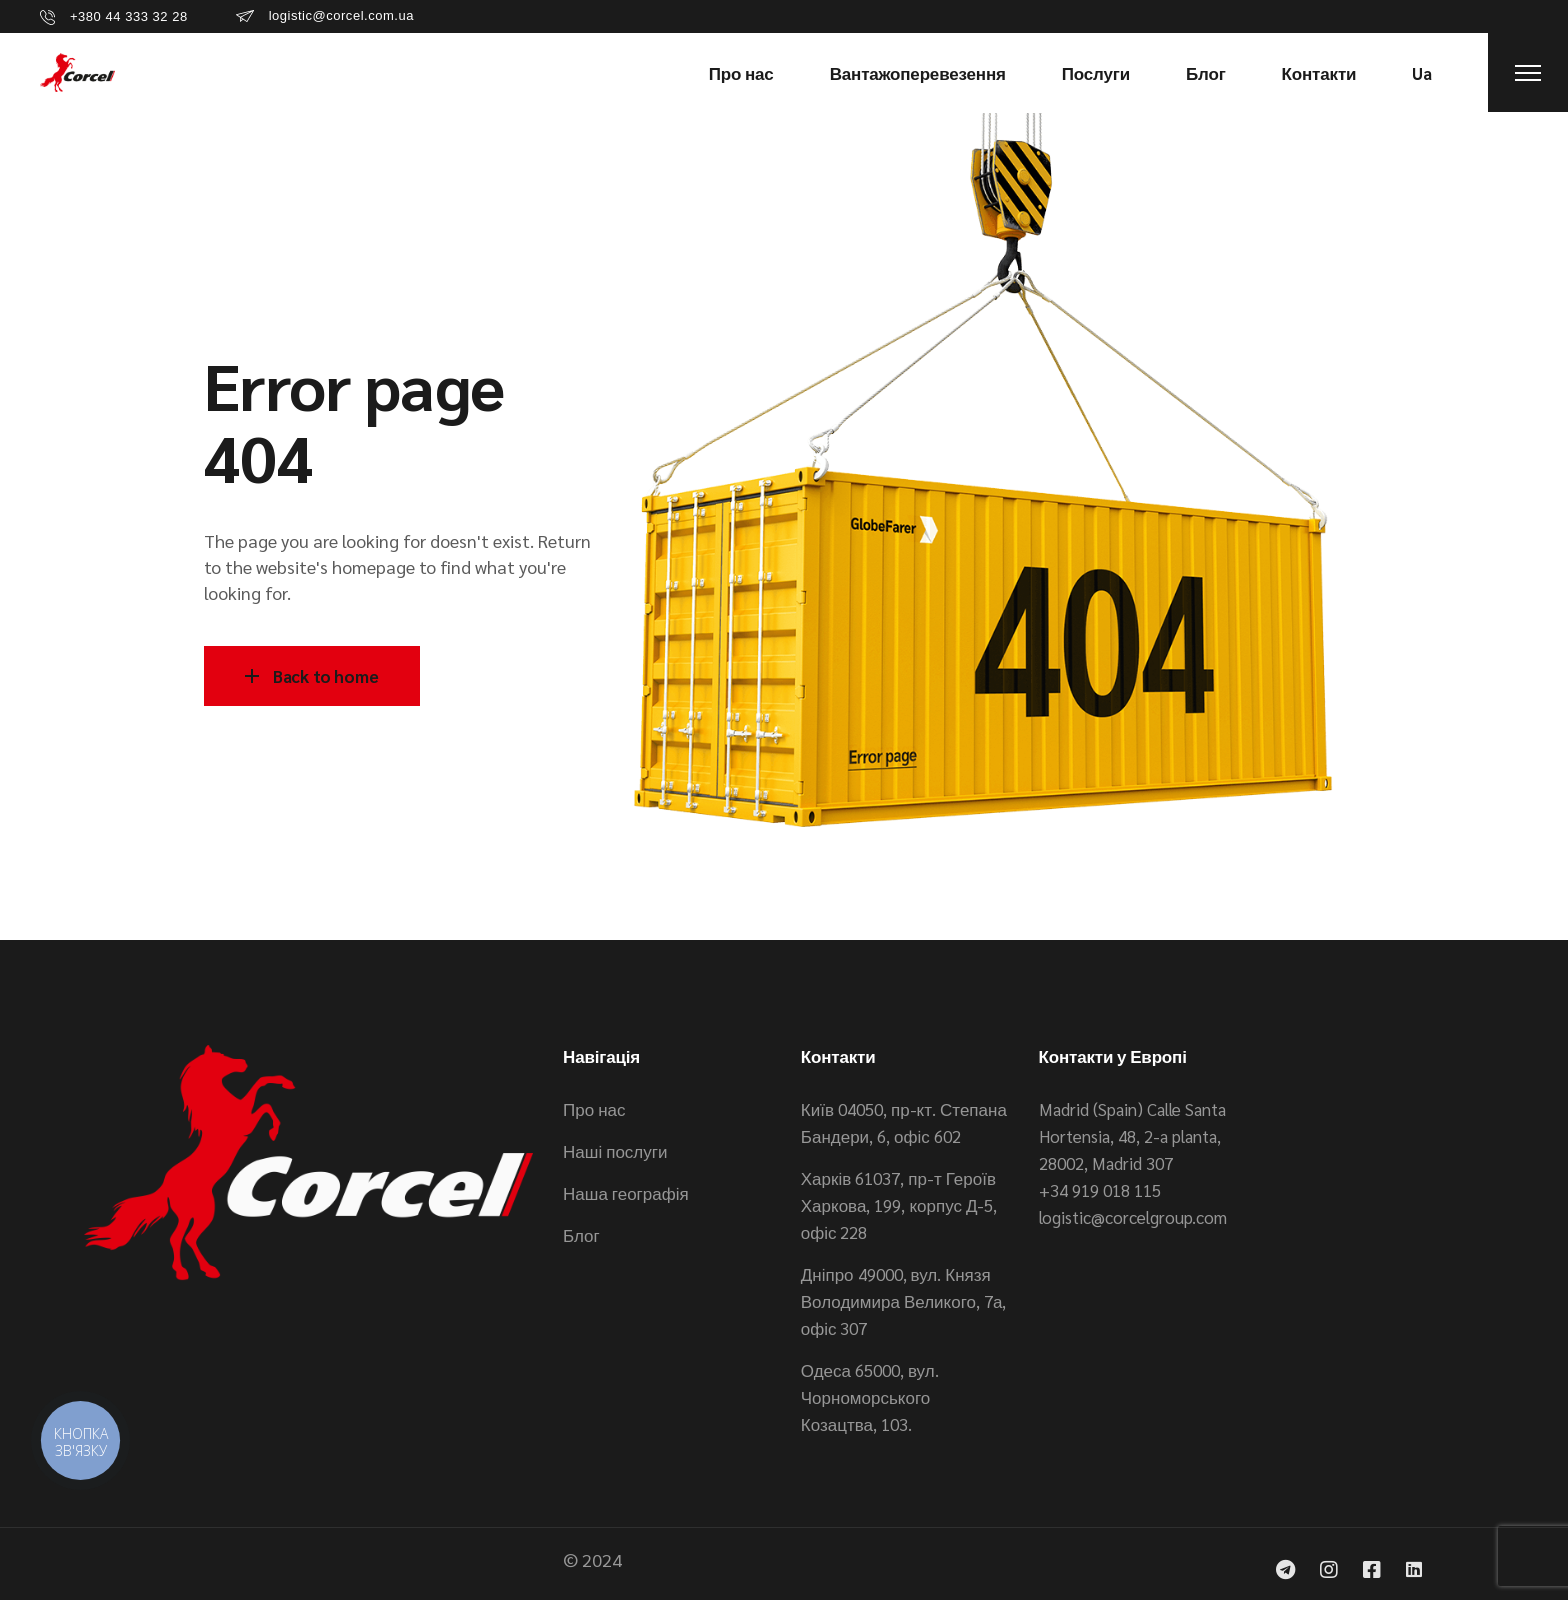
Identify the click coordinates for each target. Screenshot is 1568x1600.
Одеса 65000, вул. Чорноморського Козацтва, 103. (870, 1397)
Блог (581, 1235)
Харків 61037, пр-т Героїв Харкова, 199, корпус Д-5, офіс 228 (899, 1205)
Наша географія (626, 1193)
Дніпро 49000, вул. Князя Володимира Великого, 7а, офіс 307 (904, 1301)
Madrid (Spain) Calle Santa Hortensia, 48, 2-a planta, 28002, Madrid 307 (1132, 1136)
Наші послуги (615, 1151)
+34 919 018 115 (1100, 1190)
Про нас (594, 1109)
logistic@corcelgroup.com (1133, 1217)
